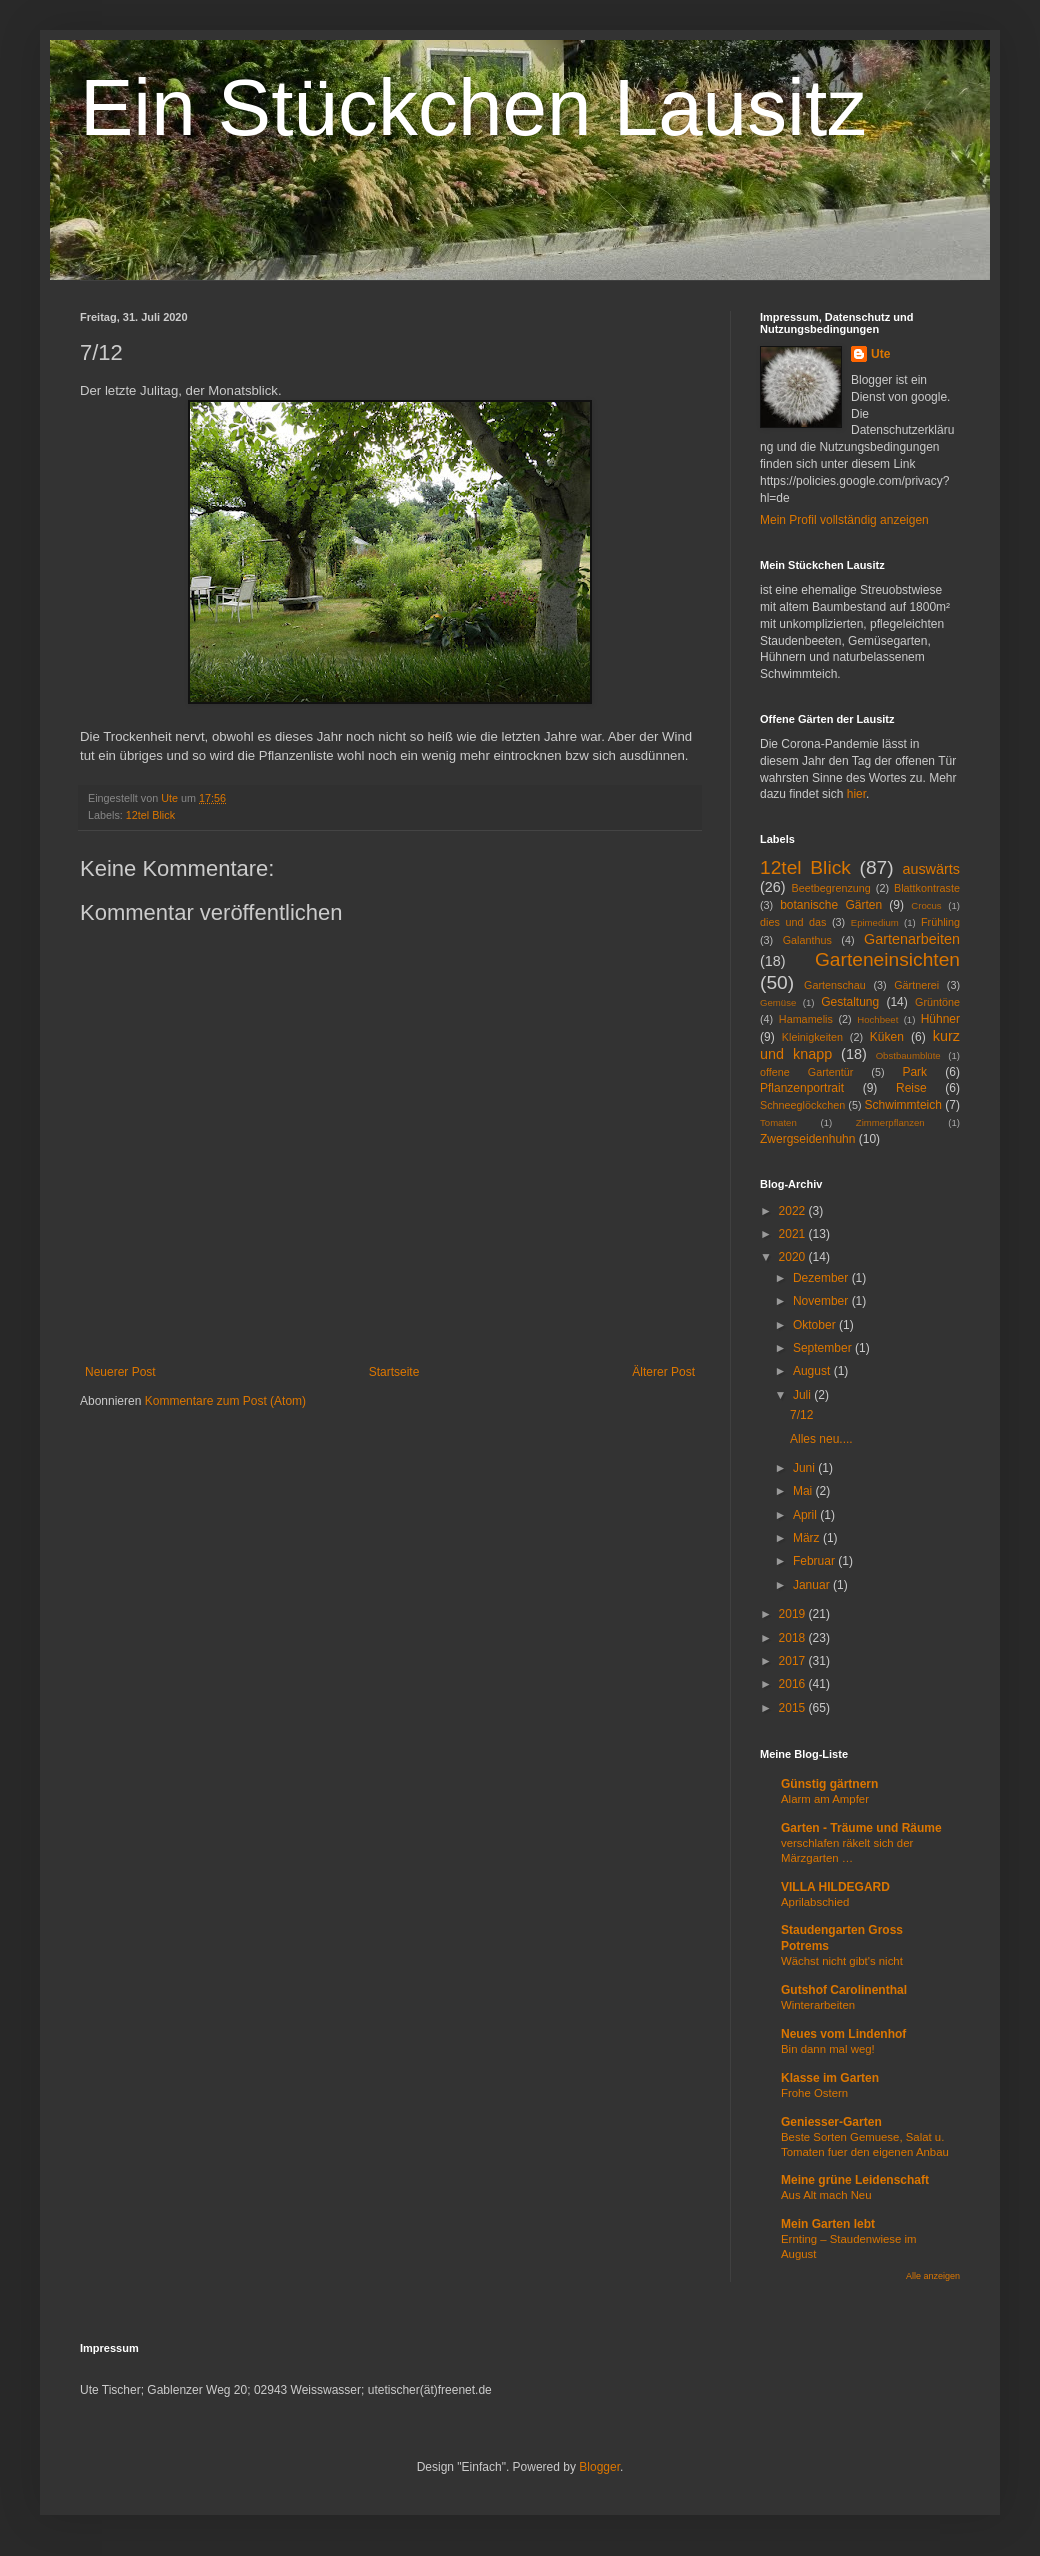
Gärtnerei (916, 985)
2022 (794, 1211)
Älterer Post (663, 1372)
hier (856, 794)
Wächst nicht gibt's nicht (842, 1961)
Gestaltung (850, 1002)
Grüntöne (937, 1002)
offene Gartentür (806, 1072)
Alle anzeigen (933, 2276)
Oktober (816, 1325)
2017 (794, 1661)
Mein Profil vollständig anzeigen (844, 520)
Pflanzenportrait (802, 1088)
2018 (794, 1638)
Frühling (940, 922)
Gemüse (778, 1002)
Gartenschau (835, 985)
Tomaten (778, 1122)
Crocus (926, 905)
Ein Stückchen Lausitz (473, 107)
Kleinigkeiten (812, 1037)
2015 (794, 1708)
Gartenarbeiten (912, 939)
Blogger (599, 2467)
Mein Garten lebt (828, 2224)
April (806, 1515)
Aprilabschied (815, 1902)
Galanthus (807, 940)
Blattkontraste (927, 888)
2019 (794, 1614)
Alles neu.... (821, 1439)
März (808, 1538)
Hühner (940, 1019)
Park (914, 1072)
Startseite (394, 1372)
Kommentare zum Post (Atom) (225, 1401)
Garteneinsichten (887, 959)
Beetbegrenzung (831, 888)
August (813, 1371)
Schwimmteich (903, 1105)
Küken (887, 1037)
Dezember (822, 1278)
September (824, 1348)
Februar (815, 1561)
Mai (804, 1491)
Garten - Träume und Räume (861, 1828)
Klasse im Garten (830, 2078)
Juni (805, 1468)
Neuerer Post (120, 1372)
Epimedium (875, 922)
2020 (794, 1257)
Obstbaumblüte (908, 1055)
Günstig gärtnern (829, 1784)
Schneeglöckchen (802, 1105)
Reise (911, 1088)
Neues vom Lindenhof (843, 2034)
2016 (794, 1684)
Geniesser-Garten (831, 2122)
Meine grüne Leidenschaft (855, 2180)
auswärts (931, 869)
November (822, 1301)
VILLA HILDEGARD (835, 1887)
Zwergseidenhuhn (807, 1139)
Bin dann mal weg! (828, 2049)
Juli (803, 1395)
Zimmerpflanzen (890, 1122)
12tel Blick (150, 815)
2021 (794, 1234)
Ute (880, 354)
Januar (813, 1585)
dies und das (793, 922)
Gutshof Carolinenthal (844, 1990)
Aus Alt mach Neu (826, 2195)
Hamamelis (806, 1019)
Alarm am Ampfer (825, 1799)
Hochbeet (877, 1019)
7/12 (801, 1415)
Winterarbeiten (818, 2005)
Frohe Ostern (814, 2093)
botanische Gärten (831, 905)
